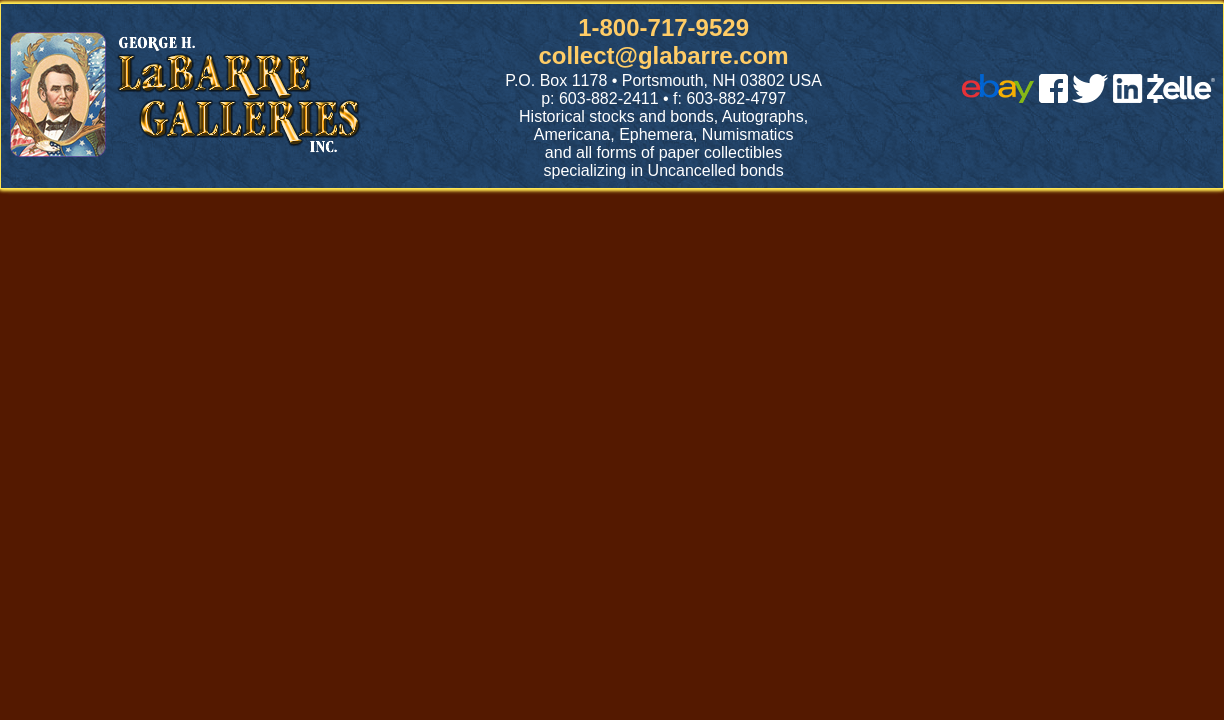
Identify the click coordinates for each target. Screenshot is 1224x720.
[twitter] (1090, 97)
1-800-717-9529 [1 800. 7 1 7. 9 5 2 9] (663, 27)
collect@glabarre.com (664, 55)
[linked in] (1128, 97)
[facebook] (1053, 97)
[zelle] (1181, 97)
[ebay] (998, 97)
